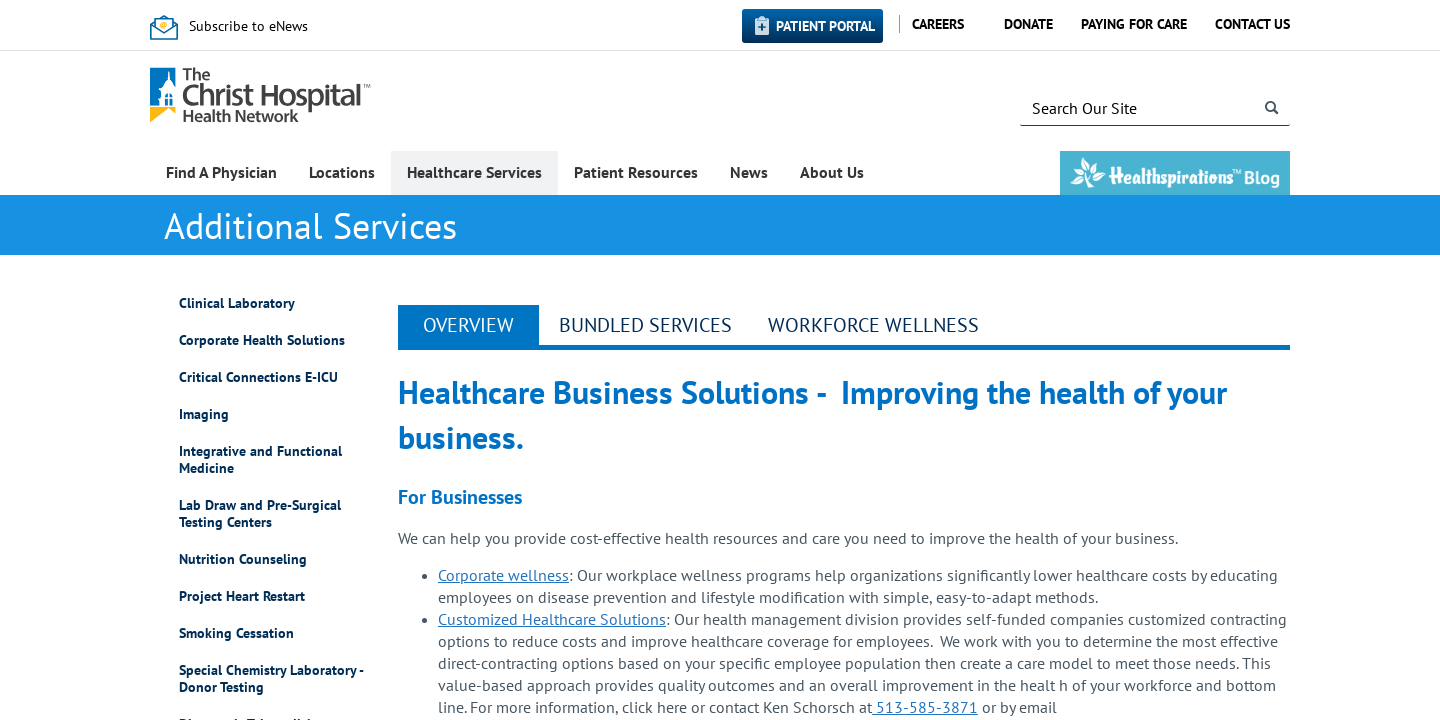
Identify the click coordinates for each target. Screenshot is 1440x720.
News (749, 172)
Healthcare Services (474, 172)
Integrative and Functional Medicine (260, 460)
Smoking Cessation (236, 633)
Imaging (204, 414)
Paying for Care (1134, 24)
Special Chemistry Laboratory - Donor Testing (271, 679)
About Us (832, 172)
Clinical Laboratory (237, 303)
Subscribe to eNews (248, 26)
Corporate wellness (503, 575)
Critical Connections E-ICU (258, 377)
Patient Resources (636, 172)
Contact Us (1252, 24)
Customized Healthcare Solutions (552, 619)
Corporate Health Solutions (262, 340)
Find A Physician (221, 172)
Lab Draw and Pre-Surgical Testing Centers (260, 514)
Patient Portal (825, 26)
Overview (468, 325)
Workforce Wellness (873, 325)
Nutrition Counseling (243, 559)
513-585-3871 (925, 707)
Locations (342, 172)
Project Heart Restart (242, 596)
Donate (1028, 24)
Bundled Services (645, 325)
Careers (938, 24)
